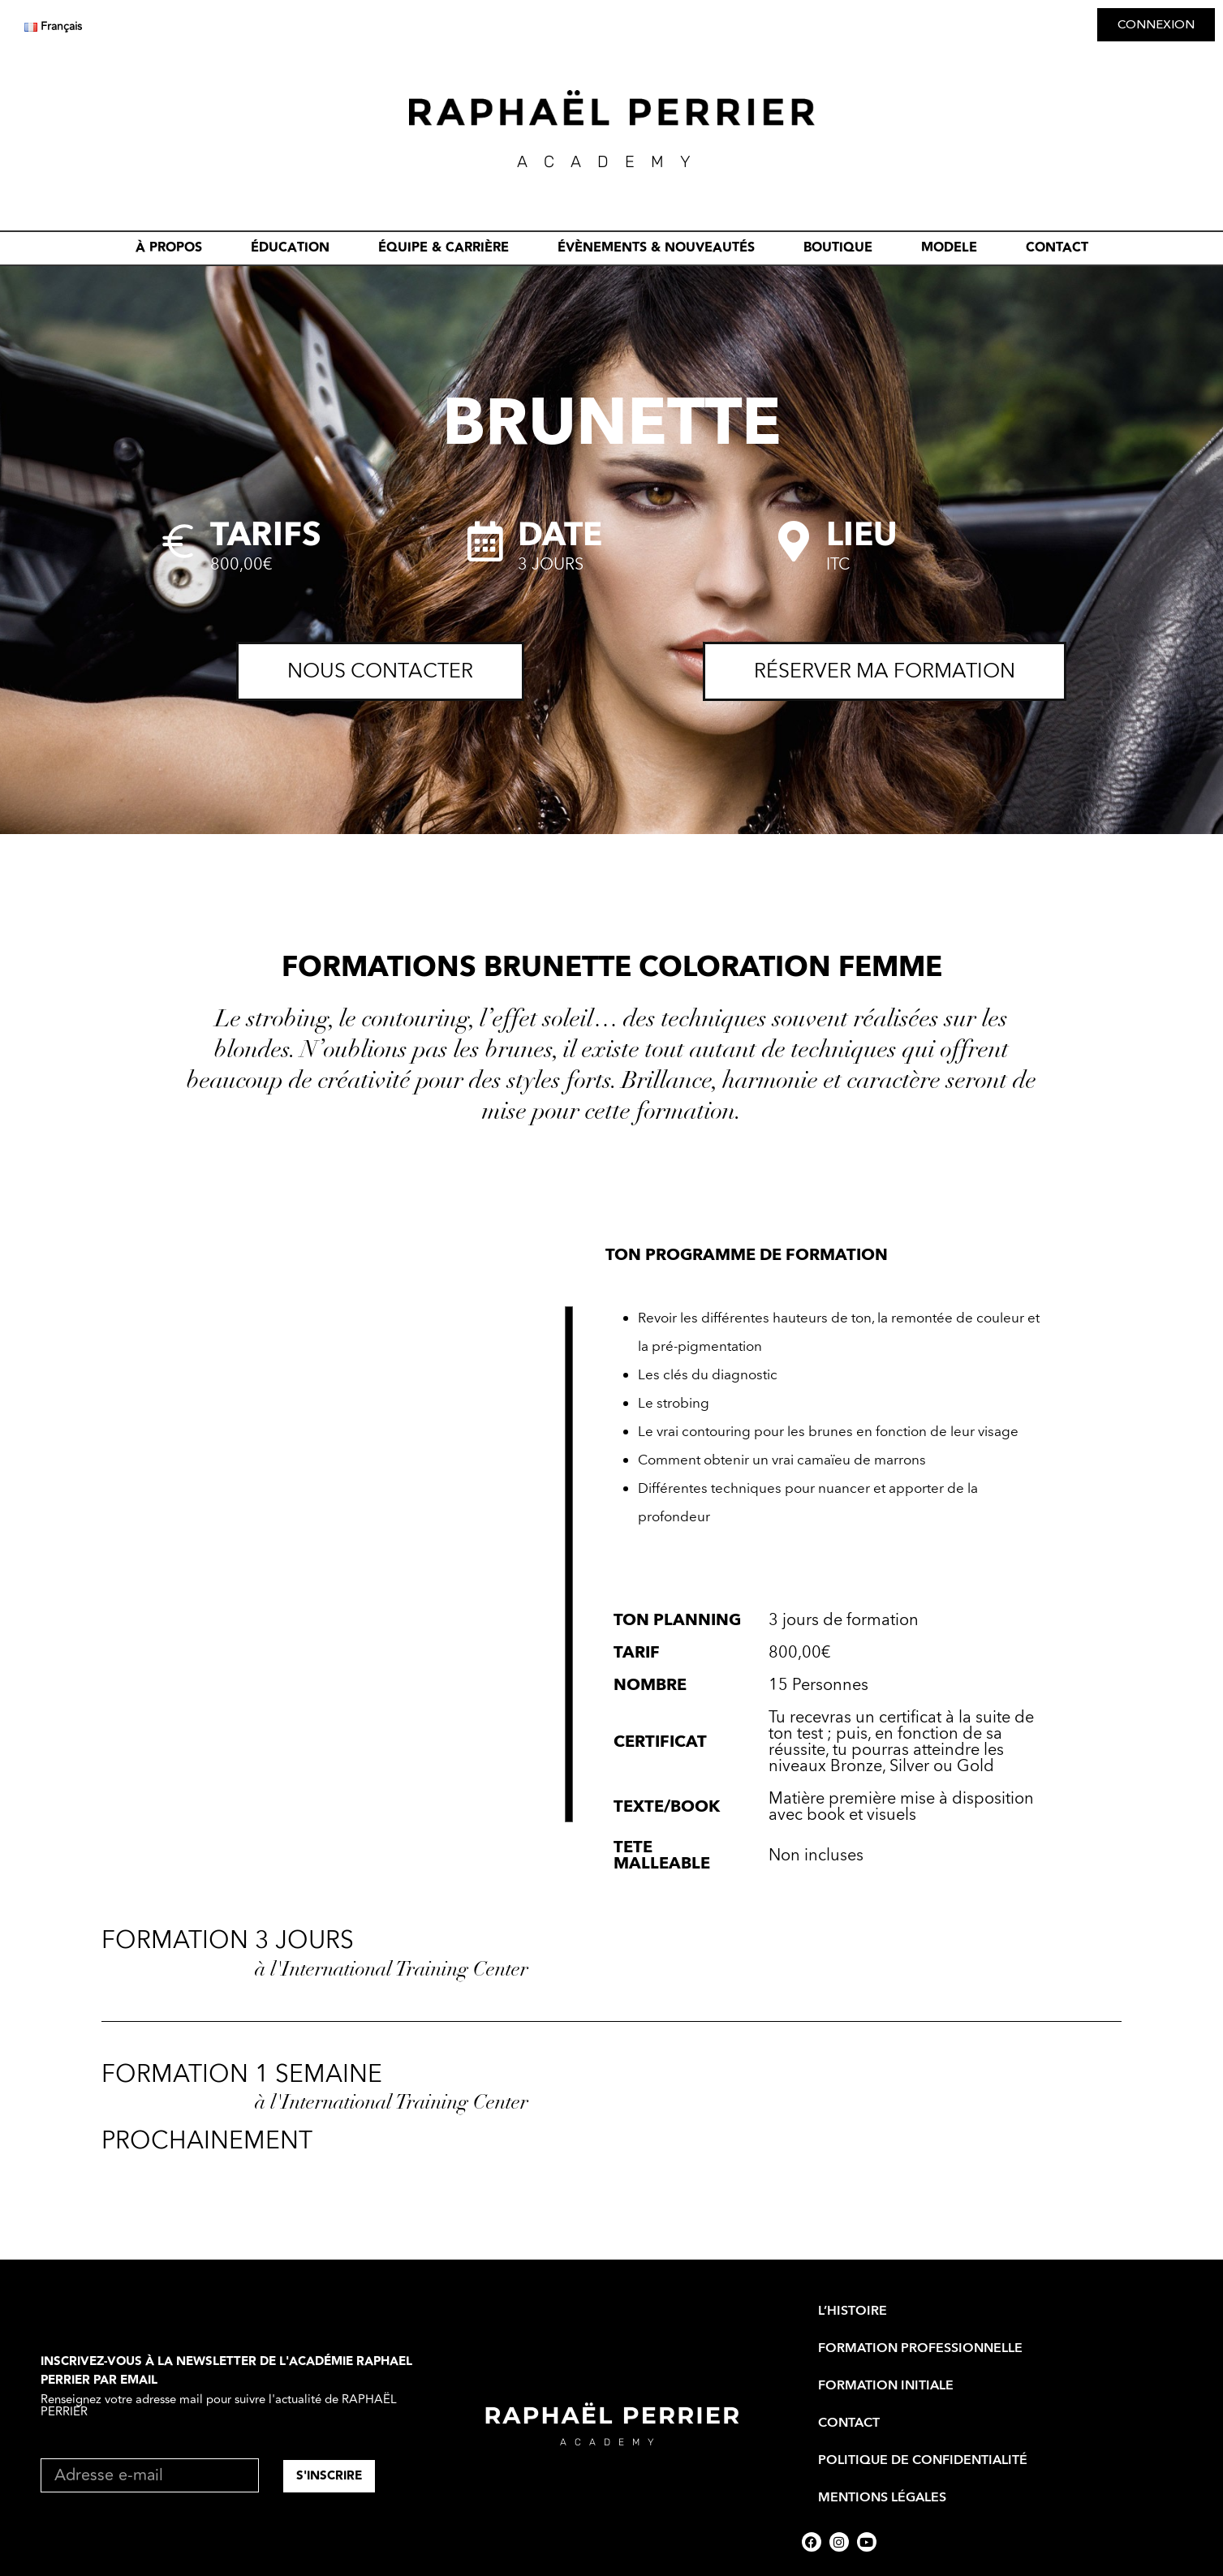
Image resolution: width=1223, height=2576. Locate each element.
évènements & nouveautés (656, 248)
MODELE (949, 248)
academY (612, 161)
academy (611, 2442)
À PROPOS (169, 248)
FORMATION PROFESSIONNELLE (920, 2348)
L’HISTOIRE (852, 2311)
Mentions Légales (882, 2497)
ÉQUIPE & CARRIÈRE (443, 248)
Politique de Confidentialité (922, 2460)
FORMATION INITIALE (886, 2385)
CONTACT (1057, 248)
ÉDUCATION (290, 248)
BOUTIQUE (837, 248)
